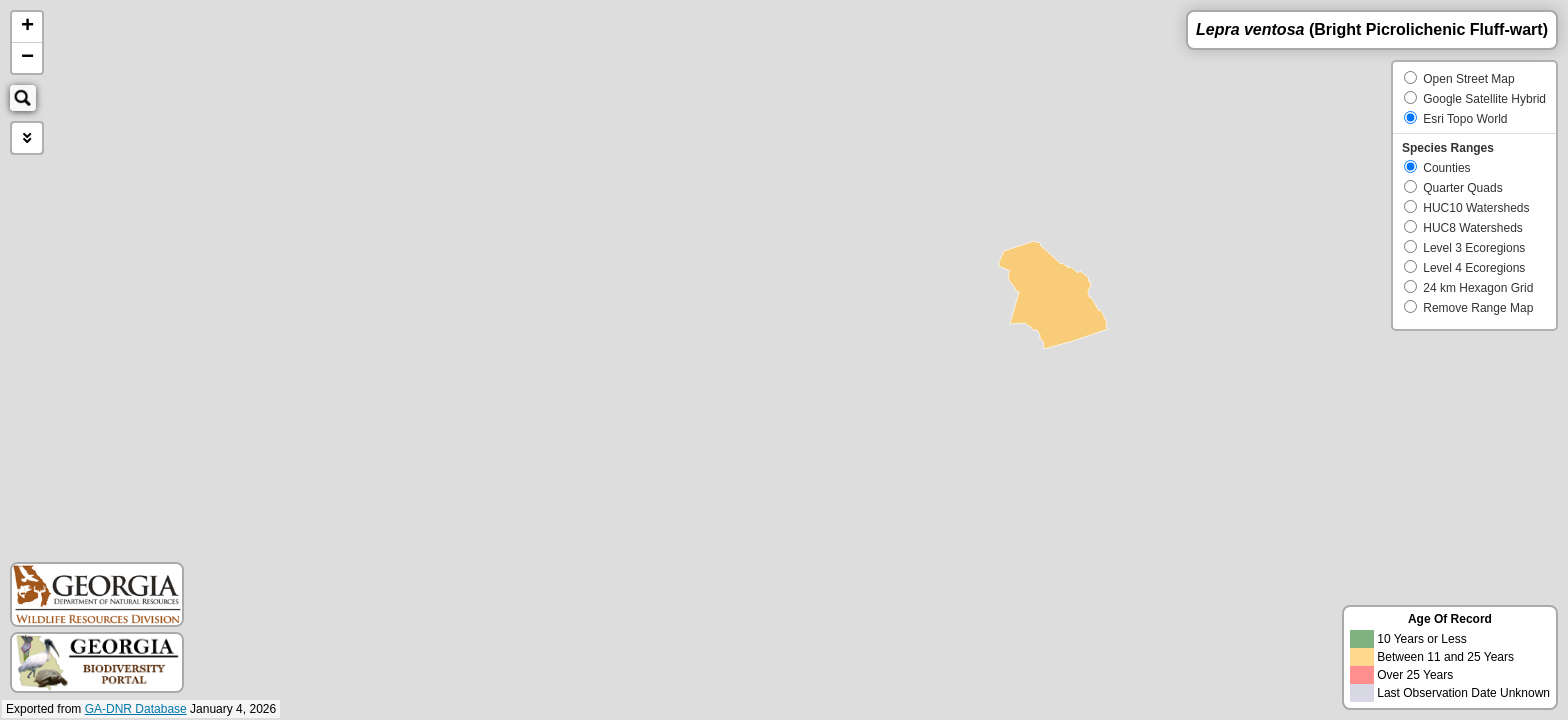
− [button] (27, 58)
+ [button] (27, 27)
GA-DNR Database (136, 709)
